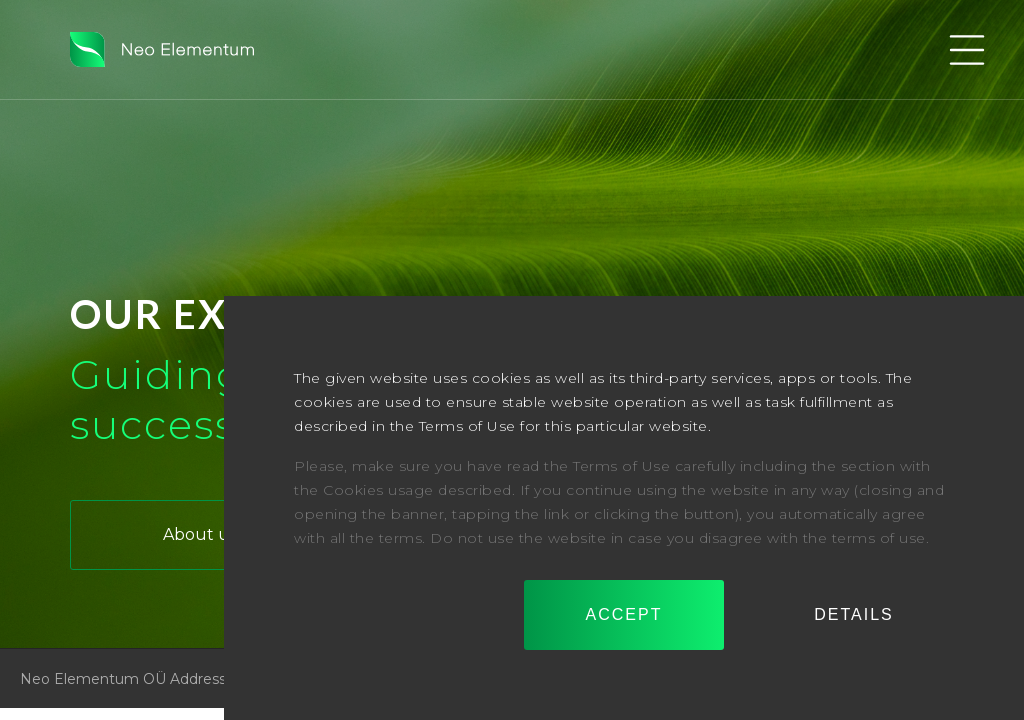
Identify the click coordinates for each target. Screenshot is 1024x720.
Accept (624, 614)
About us (200, 534)
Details (854, 614)
